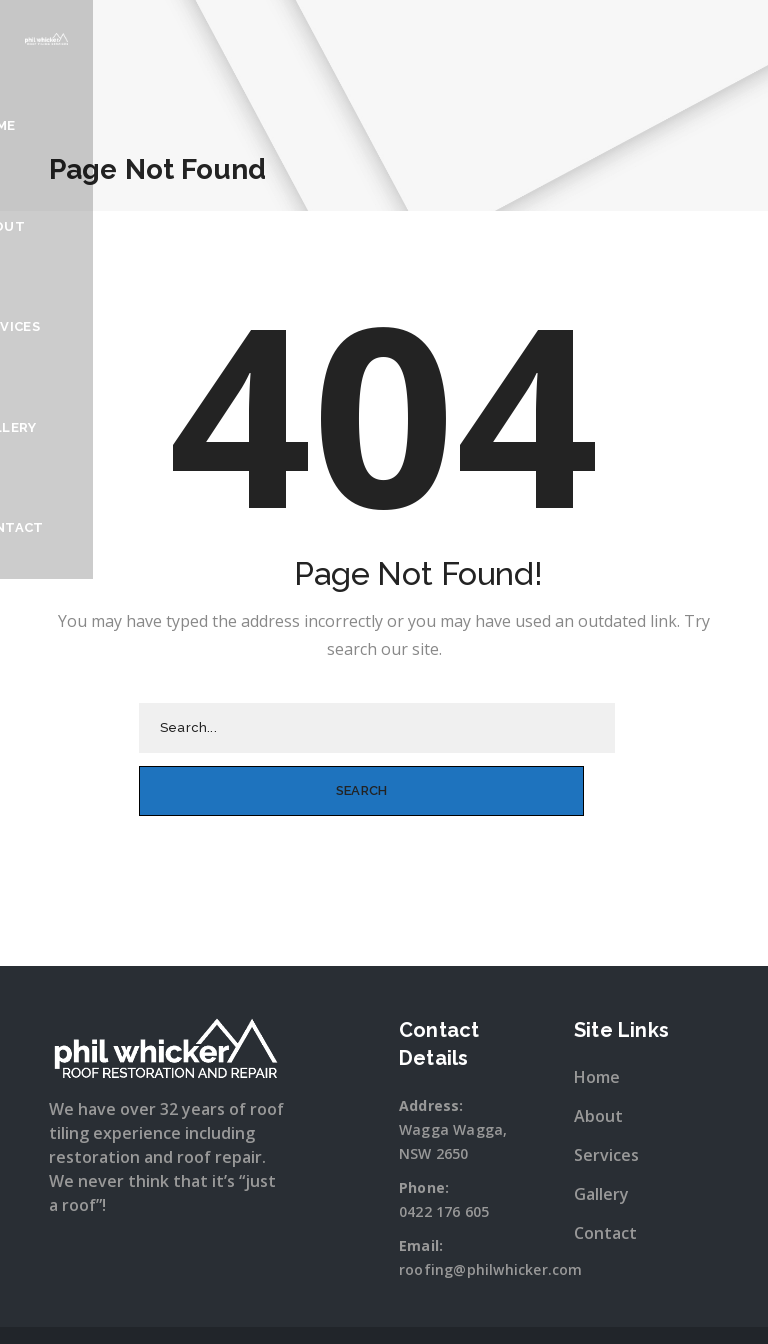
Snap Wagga (424, 1311)
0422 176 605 (444, 1148)
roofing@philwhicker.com (491, 1206)
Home (339, 224)
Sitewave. (594, 1311)
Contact (684, 224)
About (413, 224)
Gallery (591, 224)
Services (498, 224)
